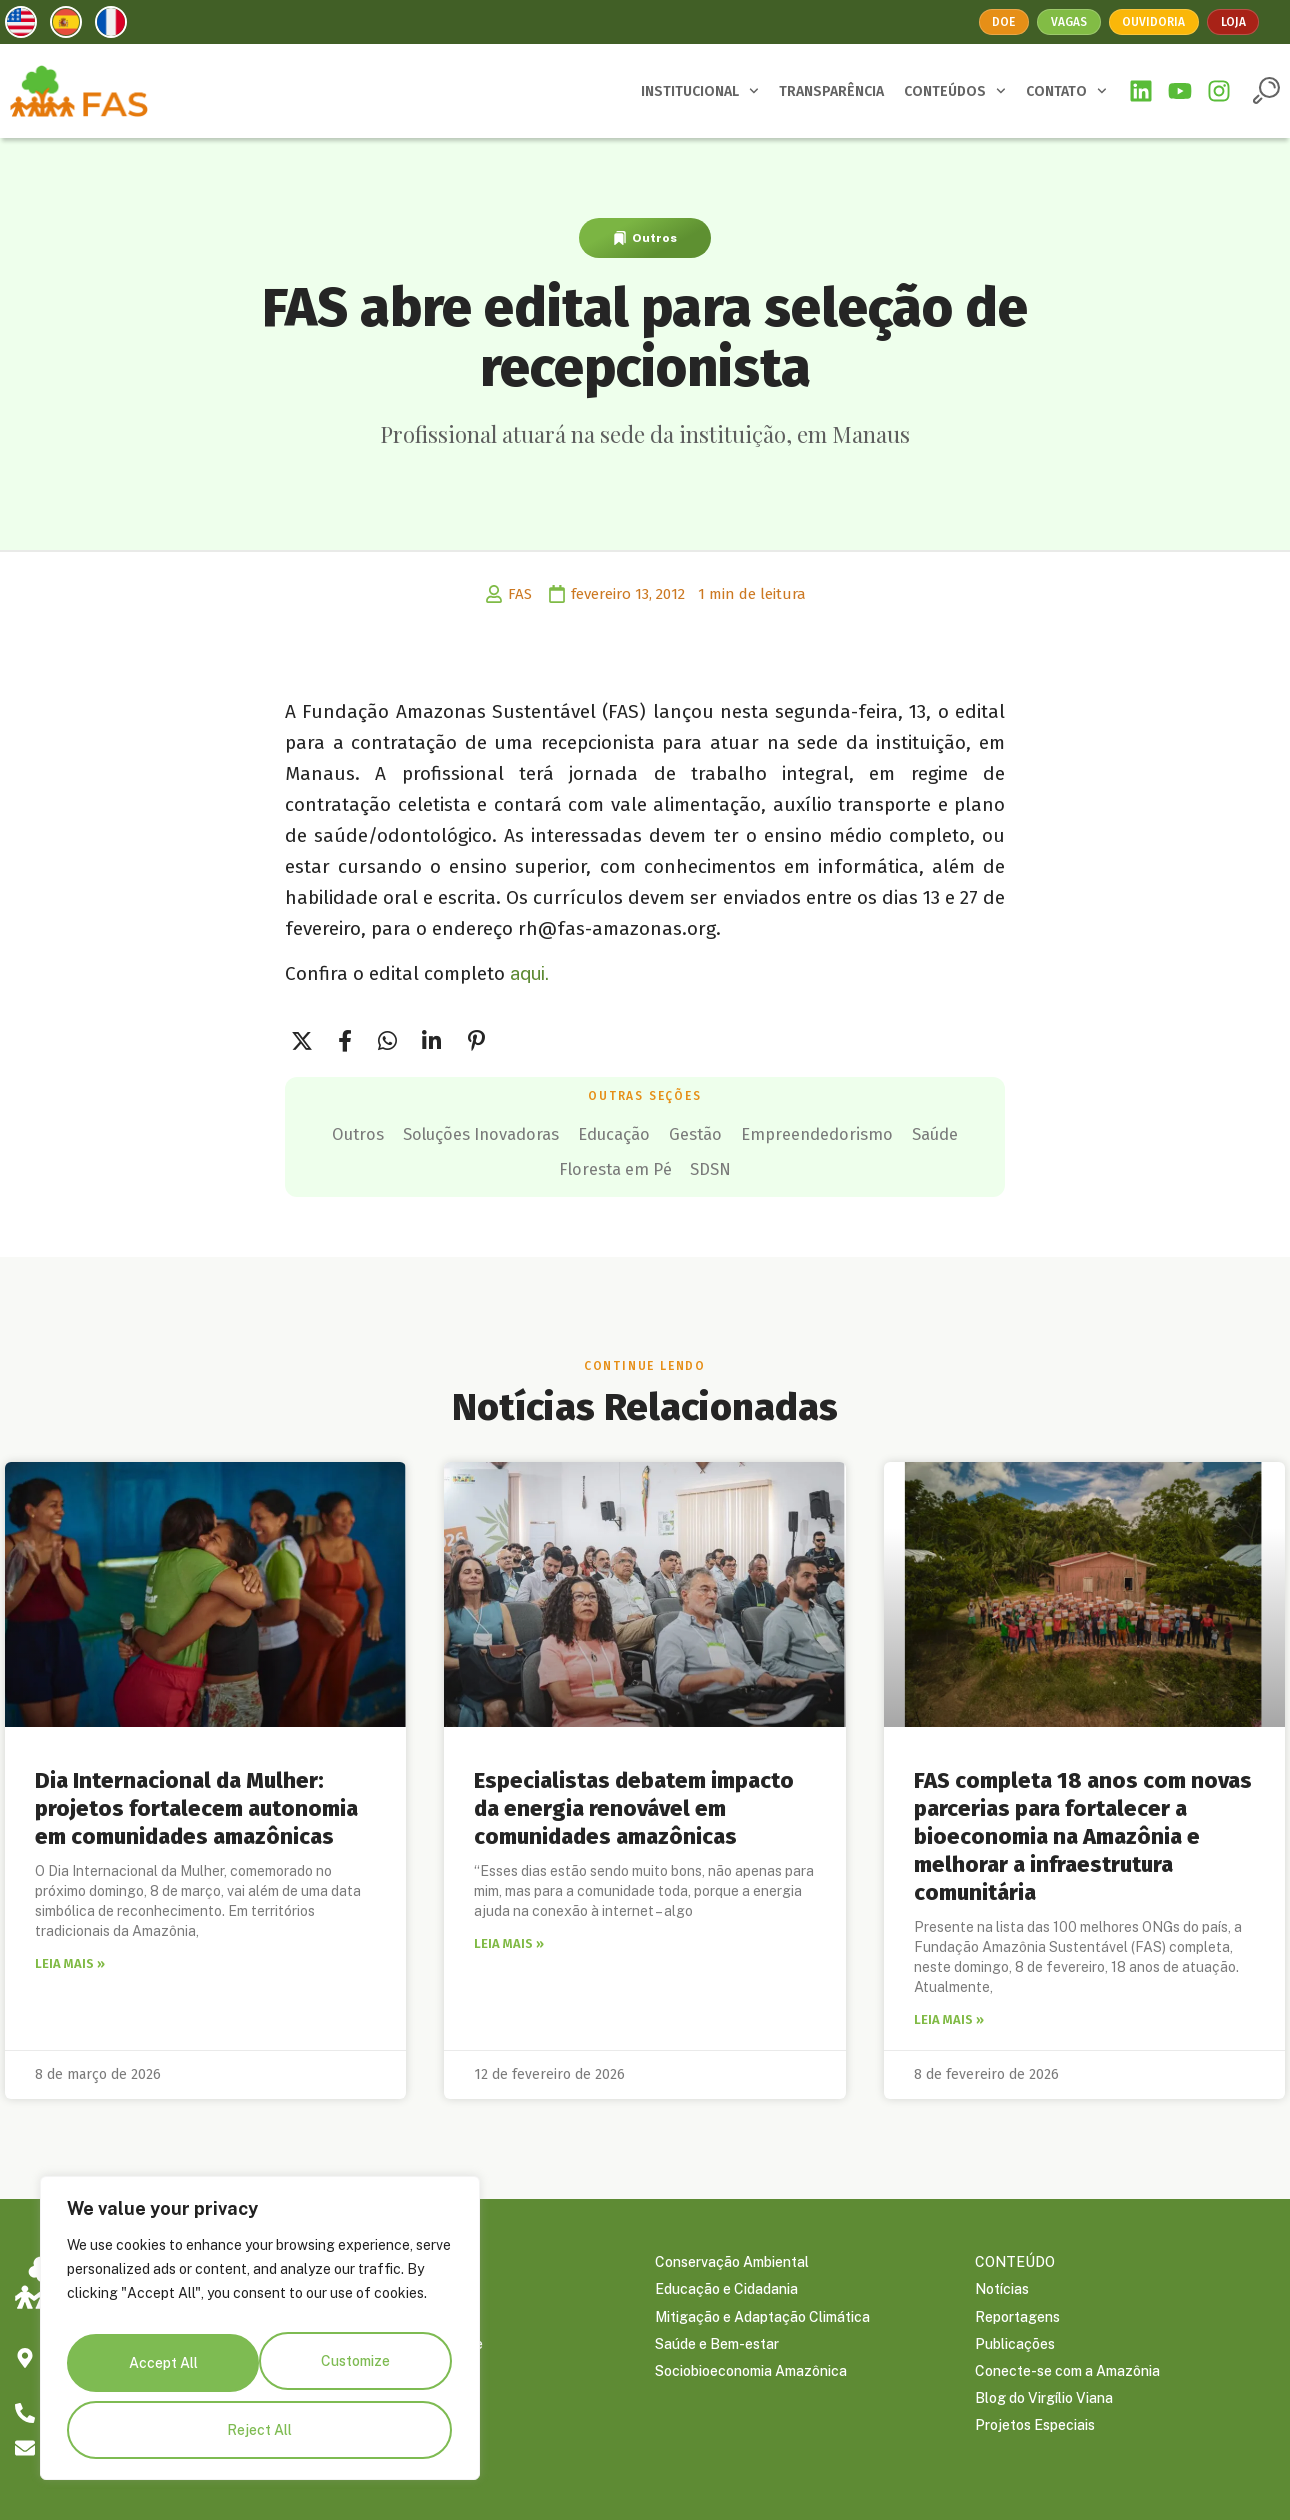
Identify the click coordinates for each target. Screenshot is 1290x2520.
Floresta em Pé (751, 1164)
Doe (998, 21)
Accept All (260, 2430)
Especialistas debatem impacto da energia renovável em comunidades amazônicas (634, 1801)
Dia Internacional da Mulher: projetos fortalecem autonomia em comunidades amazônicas (196, 1801)
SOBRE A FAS (380, 2260)
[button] (1266, 90)
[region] (260, 2339)
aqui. (529, 973)
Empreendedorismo (475, 1164)
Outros (654, 238)
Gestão (861, 1132)
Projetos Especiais (1035, 2440)
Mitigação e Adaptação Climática (762, 2320)
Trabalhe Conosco (394, 2380)
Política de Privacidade (409, 2350)
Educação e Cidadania (726, 2290)
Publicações (1015, 2350)
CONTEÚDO (1015, 2260)
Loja (1240, 21)
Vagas (1066, 21)
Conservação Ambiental (732, 2260)
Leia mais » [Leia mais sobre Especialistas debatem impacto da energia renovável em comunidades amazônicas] (509, 1939)
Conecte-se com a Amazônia (1067, 2380)
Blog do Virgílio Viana (1044, 2410)
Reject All (353, 2372)
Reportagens (1017, 2320)
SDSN (875, 1164)
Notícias (1002, 2290)
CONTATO (1066, 91)
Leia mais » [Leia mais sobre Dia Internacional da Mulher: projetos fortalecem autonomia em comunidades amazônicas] (70, 1959)
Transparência (382, 2320)
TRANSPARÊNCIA (831, 91)
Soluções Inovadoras (584, 1132)
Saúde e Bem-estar (717, 2350)
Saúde (623, 1164)
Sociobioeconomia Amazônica (751, 2380)
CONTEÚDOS (955, 91)
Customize (160, 2372)
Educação (752, 1132)
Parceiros (366, 2290)
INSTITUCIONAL (700, 91)
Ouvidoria (1156, 21)
